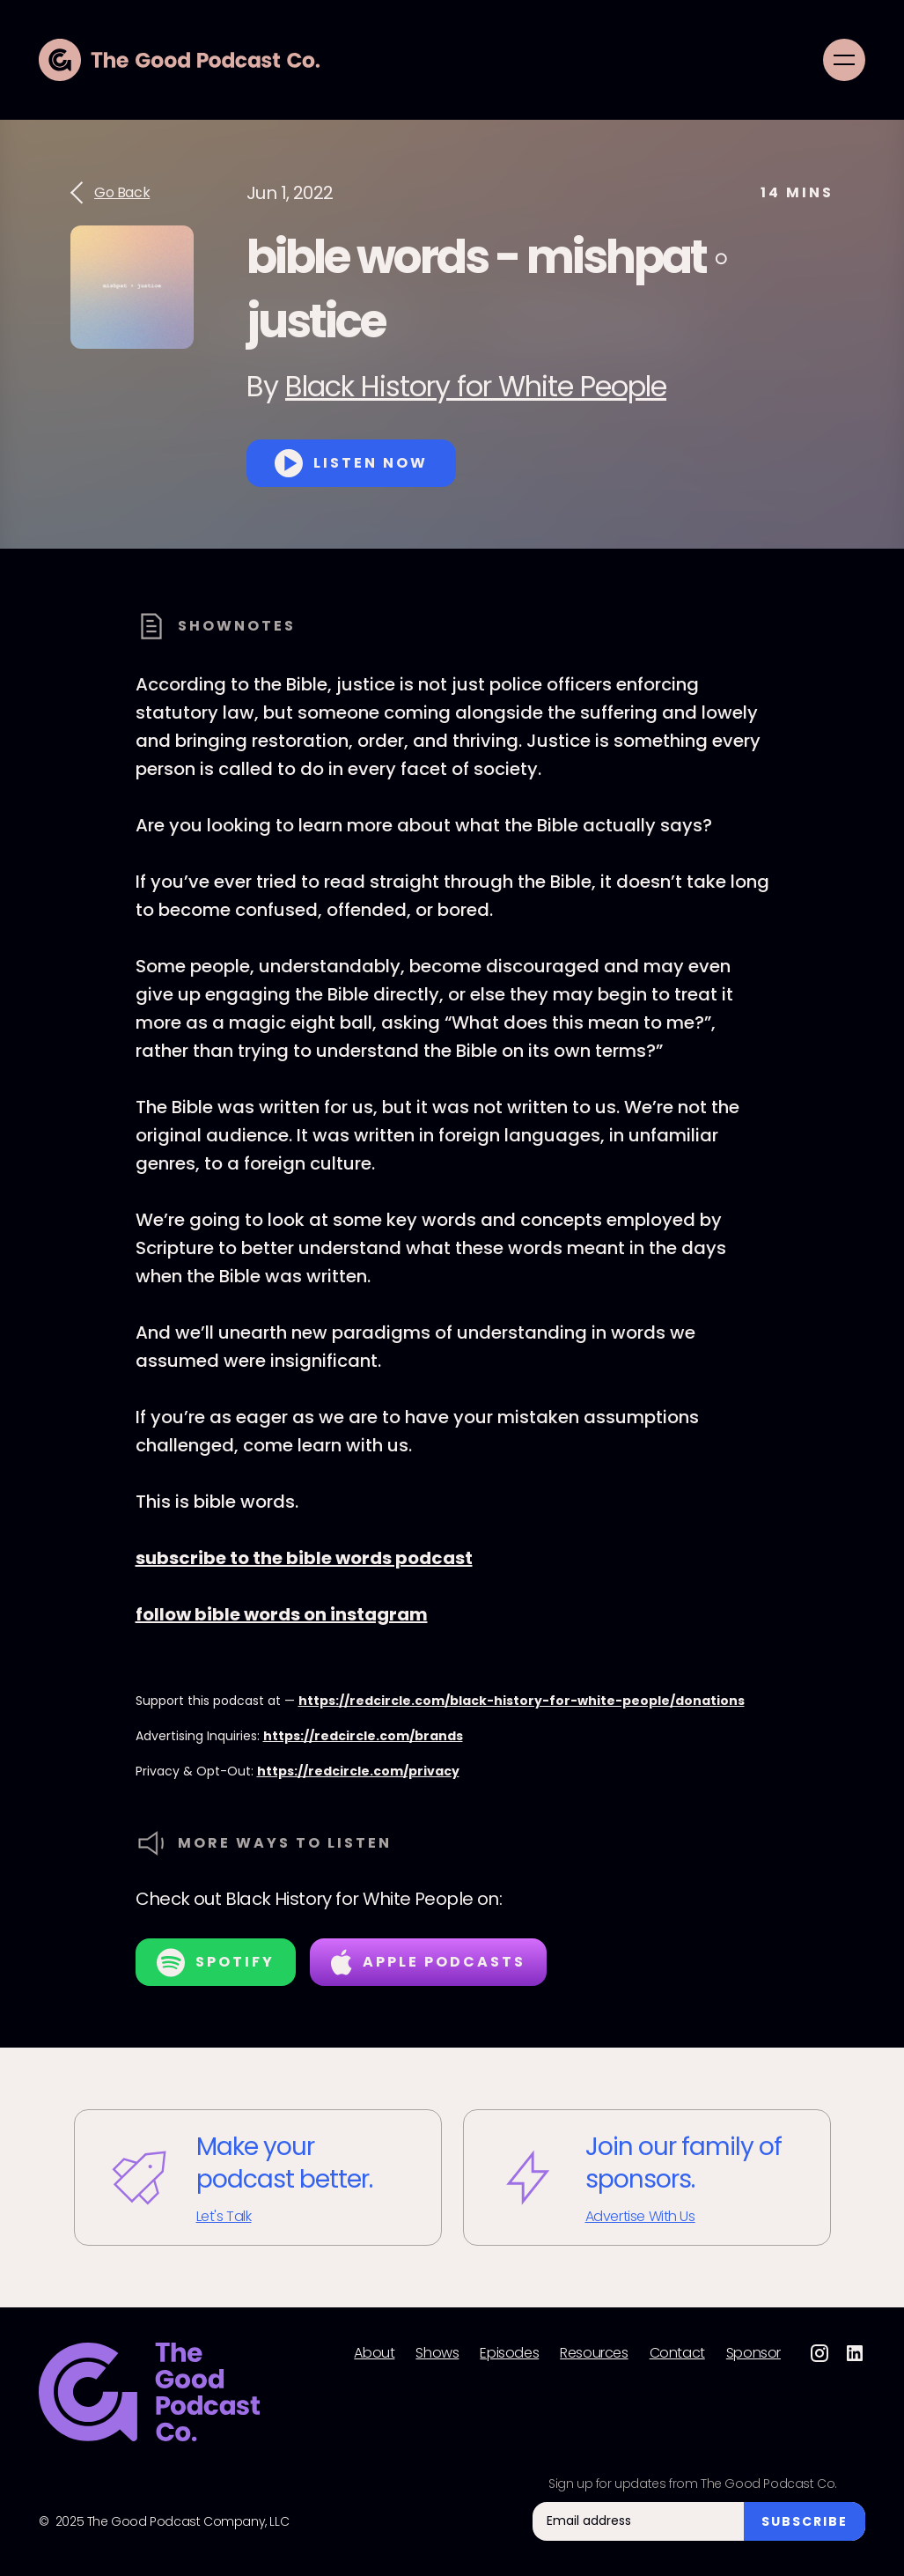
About (374, 2353)
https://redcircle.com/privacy (358, 1771)
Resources (594, 2353)
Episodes (509, 2353)
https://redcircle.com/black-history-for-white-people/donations (521, 1700)
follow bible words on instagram (282, 1614)
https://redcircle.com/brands (363, 1736)
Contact (677, 2353)
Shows (437, 2353)
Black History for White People (475, 386)
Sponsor (753, 2353)
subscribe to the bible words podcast (304, 1558)
